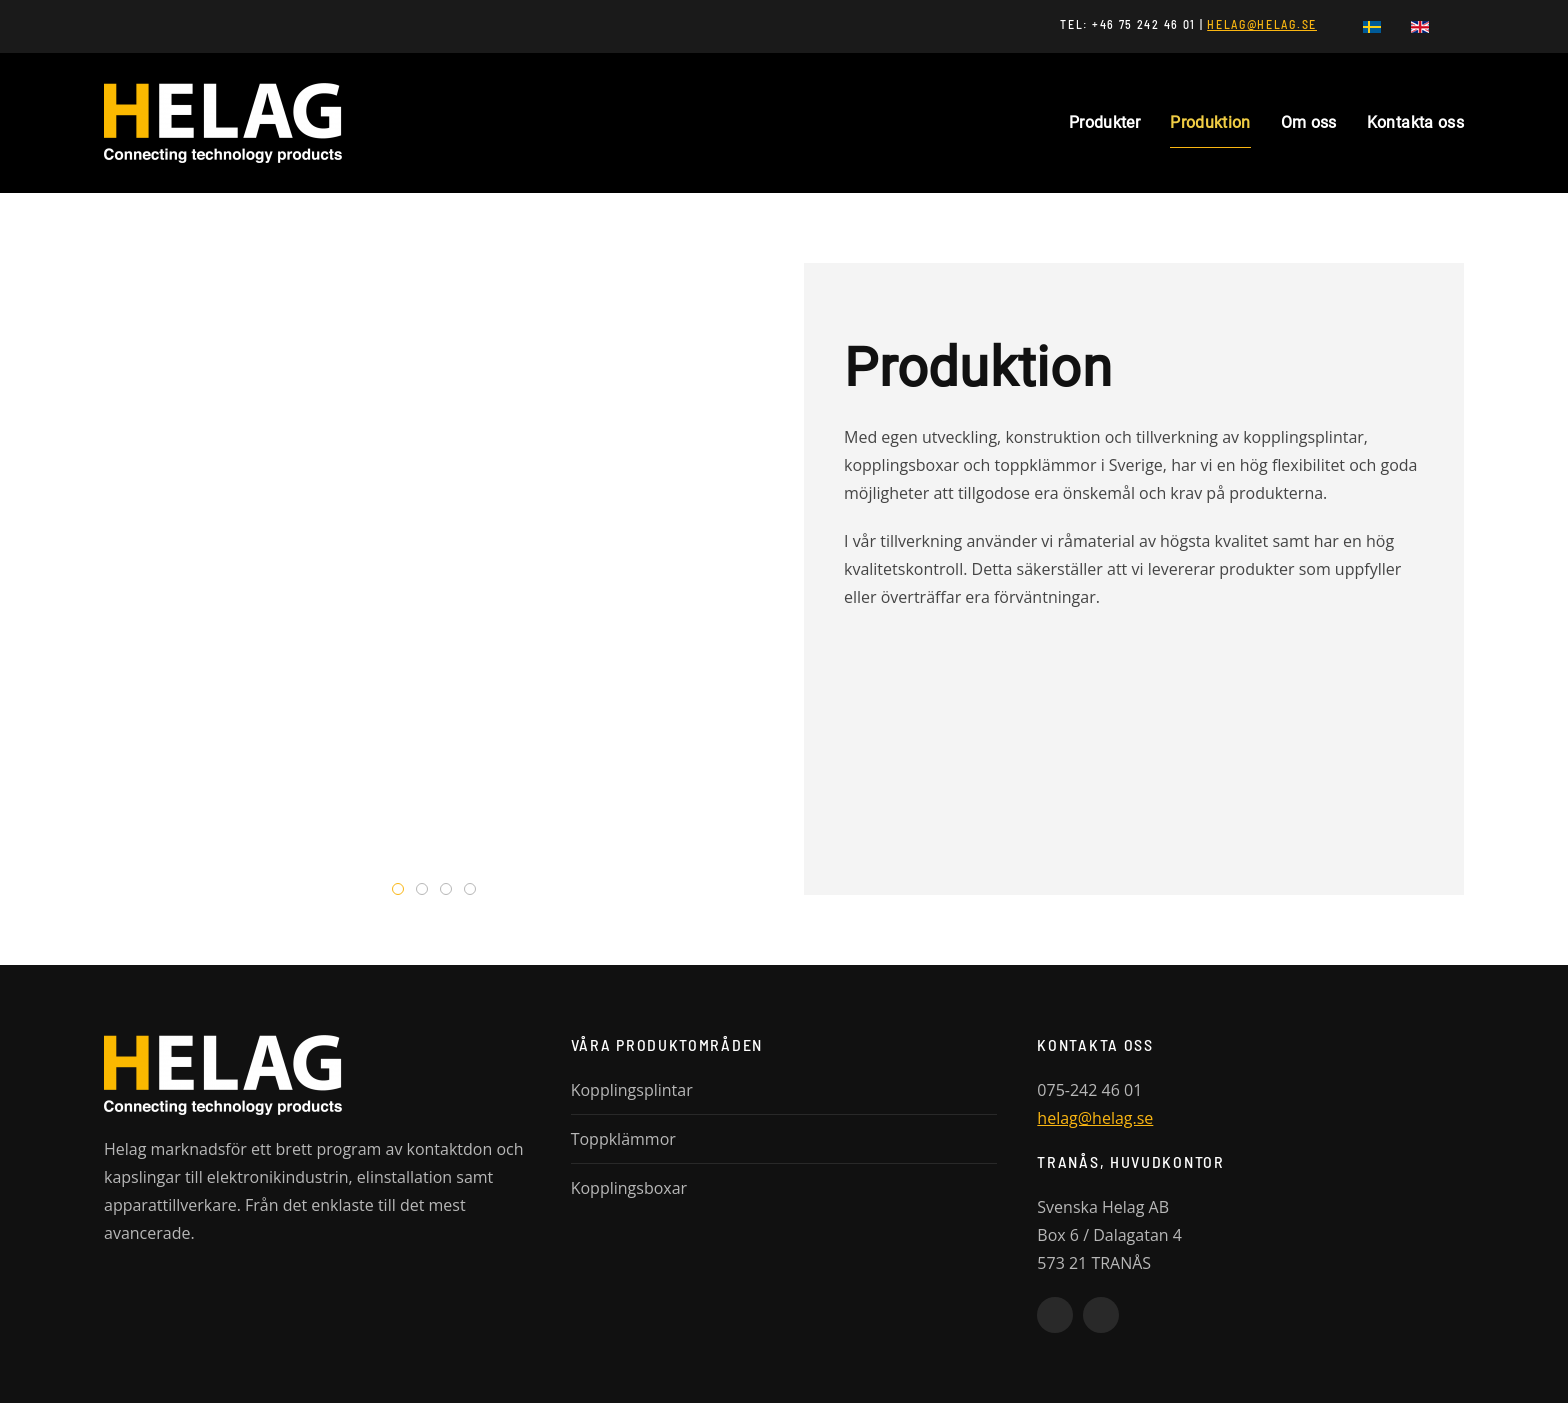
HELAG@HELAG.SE (1262, 24)
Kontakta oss (1415, 122)
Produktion (1210, 122)
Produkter (1104, 122)
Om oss (1309, 122)
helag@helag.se (1095, 1118)
